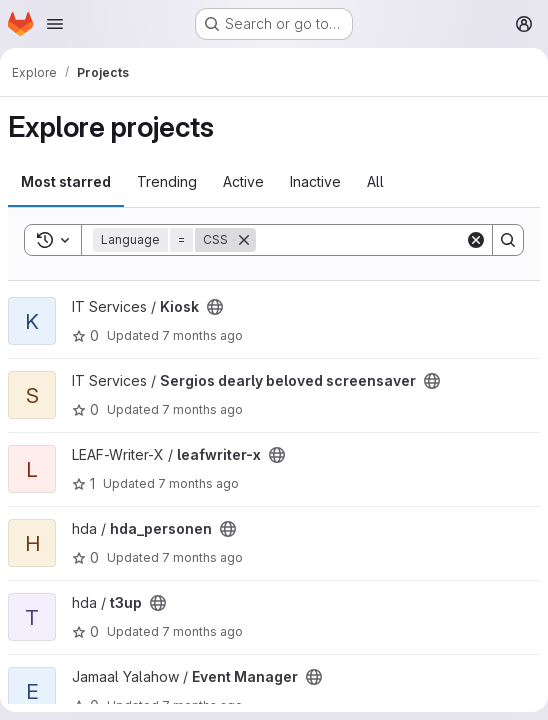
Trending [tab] (167, 181)
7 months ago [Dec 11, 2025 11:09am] (202, 557)
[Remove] (244, 240)
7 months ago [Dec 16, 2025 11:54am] (198, 483)
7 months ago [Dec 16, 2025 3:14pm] (202, 409)
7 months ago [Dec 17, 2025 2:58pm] (202, 335)
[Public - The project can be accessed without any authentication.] (215, 307)
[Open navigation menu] (55, 24)
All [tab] (375, 181)
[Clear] (476, 240)
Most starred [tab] (66, 181)
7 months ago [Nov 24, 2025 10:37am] (202, 631)
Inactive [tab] (315, 181)
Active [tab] (243, 181)
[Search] (380, 240)
